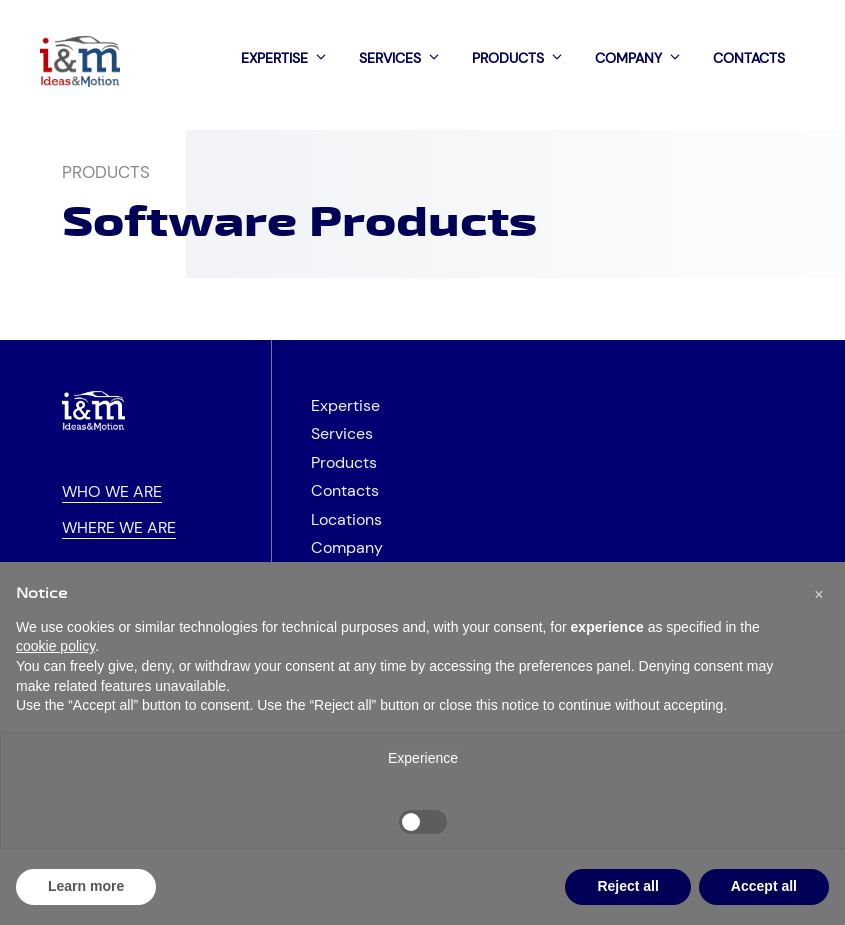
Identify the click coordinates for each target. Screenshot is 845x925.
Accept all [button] (764, 886)
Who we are (112, 492)
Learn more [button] (86, 886)
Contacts (749, 58)
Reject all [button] (627, 886)
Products (523, 58)
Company (644, 58)
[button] (819, 594)
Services (405, 58)
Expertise (290, 58)
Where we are (119, 528)
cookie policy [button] (55, 646)
